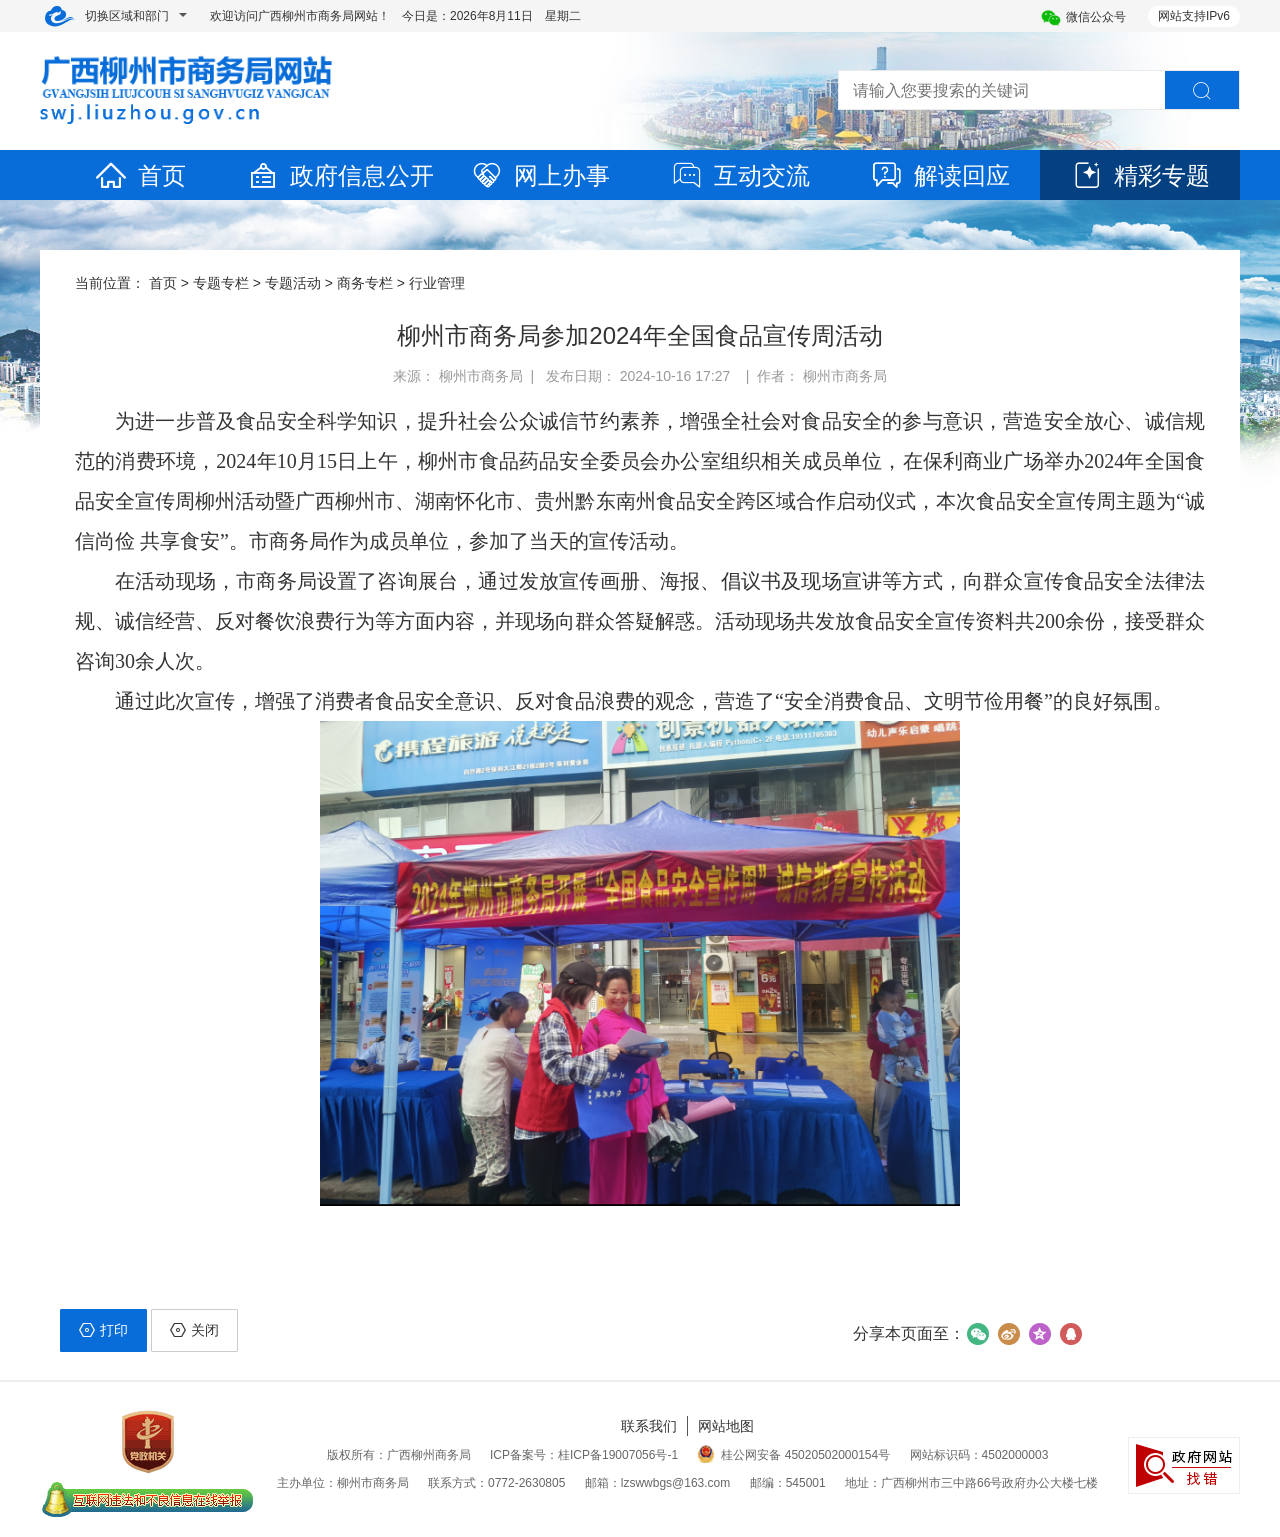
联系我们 (649, 1426)
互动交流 (740, 175)
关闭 (194, 1330)
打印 (103, 1330)
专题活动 (293, 283)
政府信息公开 (340, 175)
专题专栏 (221, 283)
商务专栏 (365, 283)
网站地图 (726, 1426)
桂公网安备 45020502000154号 (793, 1455)
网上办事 (540, 175)
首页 (140, 175)
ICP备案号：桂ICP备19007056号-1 (584, 1455)
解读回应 (940, 175)
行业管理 (437, 283)
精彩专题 (1140, 175)
